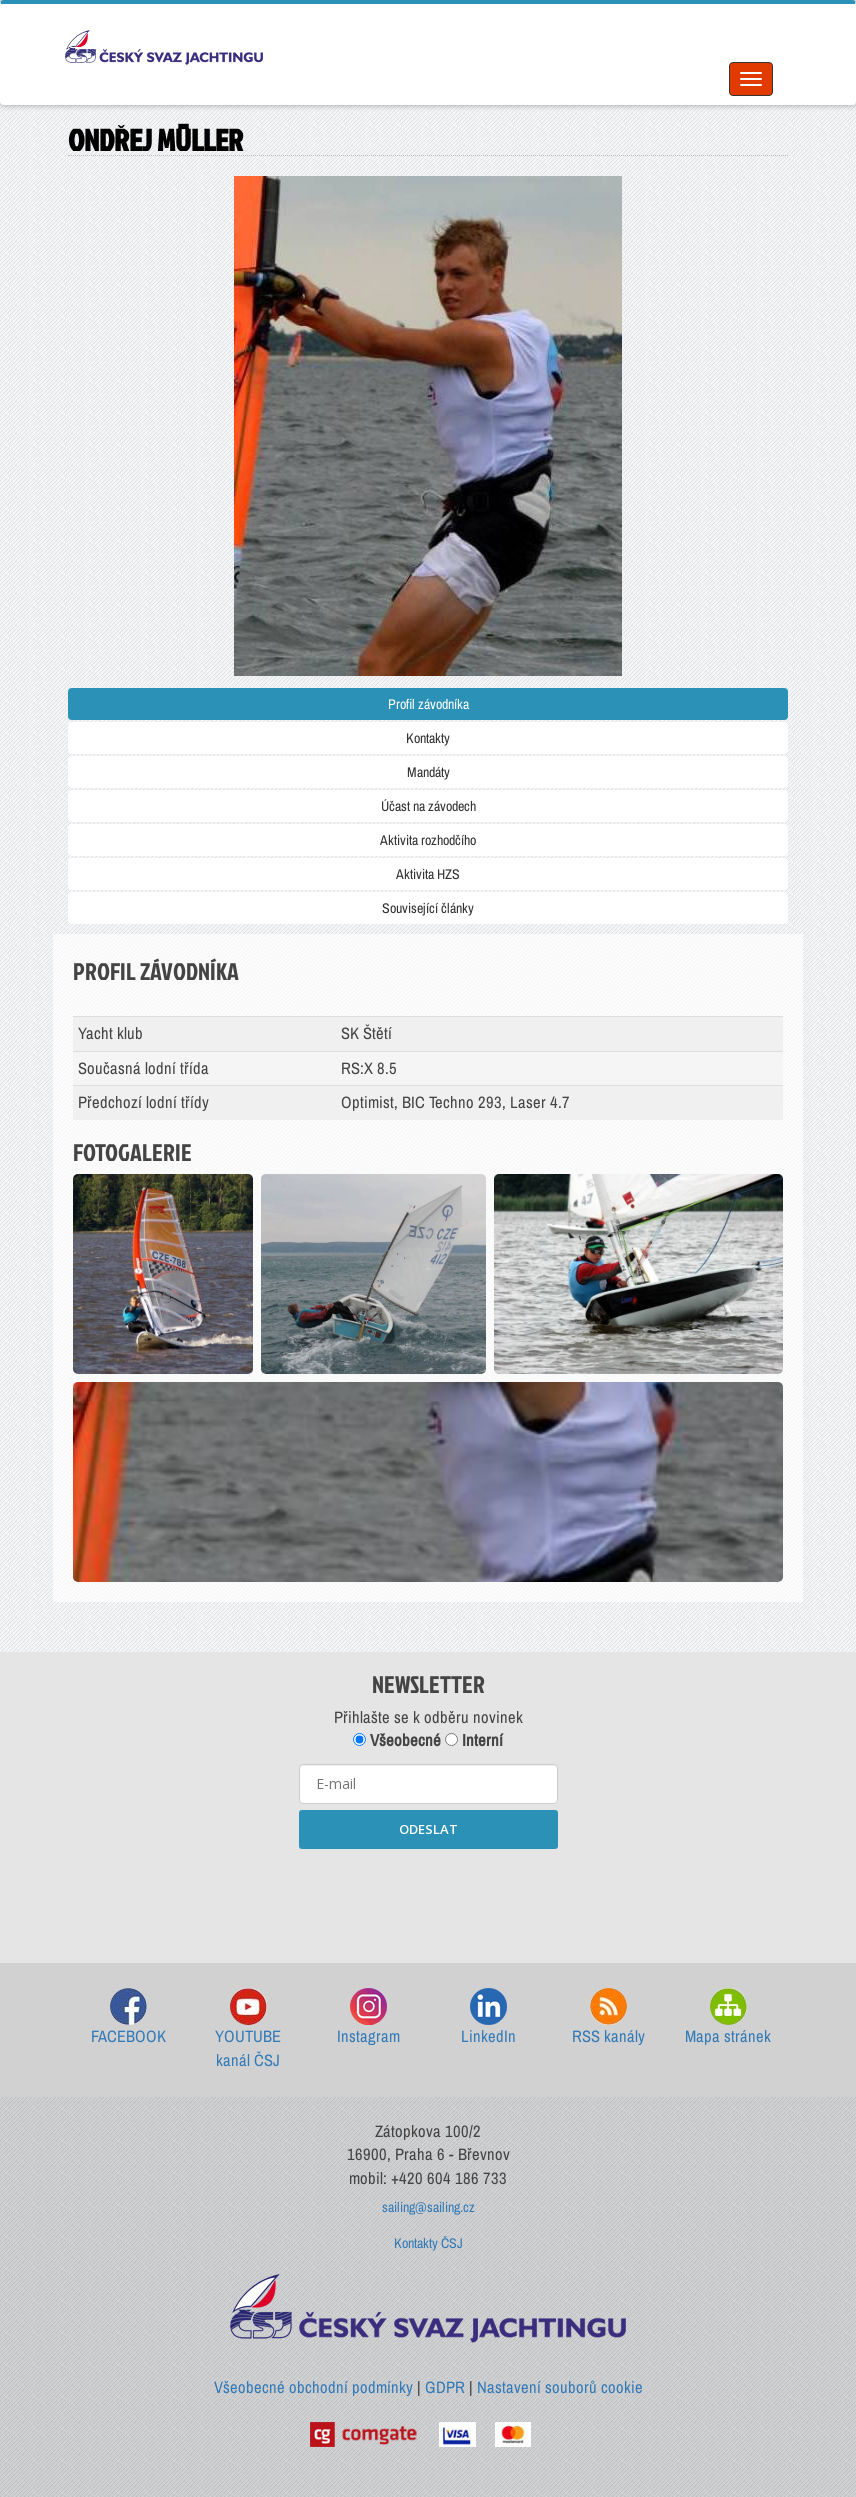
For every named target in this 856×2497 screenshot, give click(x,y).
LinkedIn (488, 2017)
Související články (428, 908)
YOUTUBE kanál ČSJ (248, 2029)
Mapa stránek (728, 2017)
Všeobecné (397, 1740)
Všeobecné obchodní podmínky (313, 2387)
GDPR (445, 2387)
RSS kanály (608, 2017)
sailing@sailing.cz (428, 2207)
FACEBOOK (128, 2017)
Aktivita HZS (428, 874)
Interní (474, 1740)
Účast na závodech (428, 806)
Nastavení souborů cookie (560, 2387)
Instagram (368, 2017)
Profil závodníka (428, 704)
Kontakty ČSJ (428, 2243)
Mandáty (428, 772)
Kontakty (428, 738)
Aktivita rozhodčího (428, 840)
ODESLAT (428, 1829)
